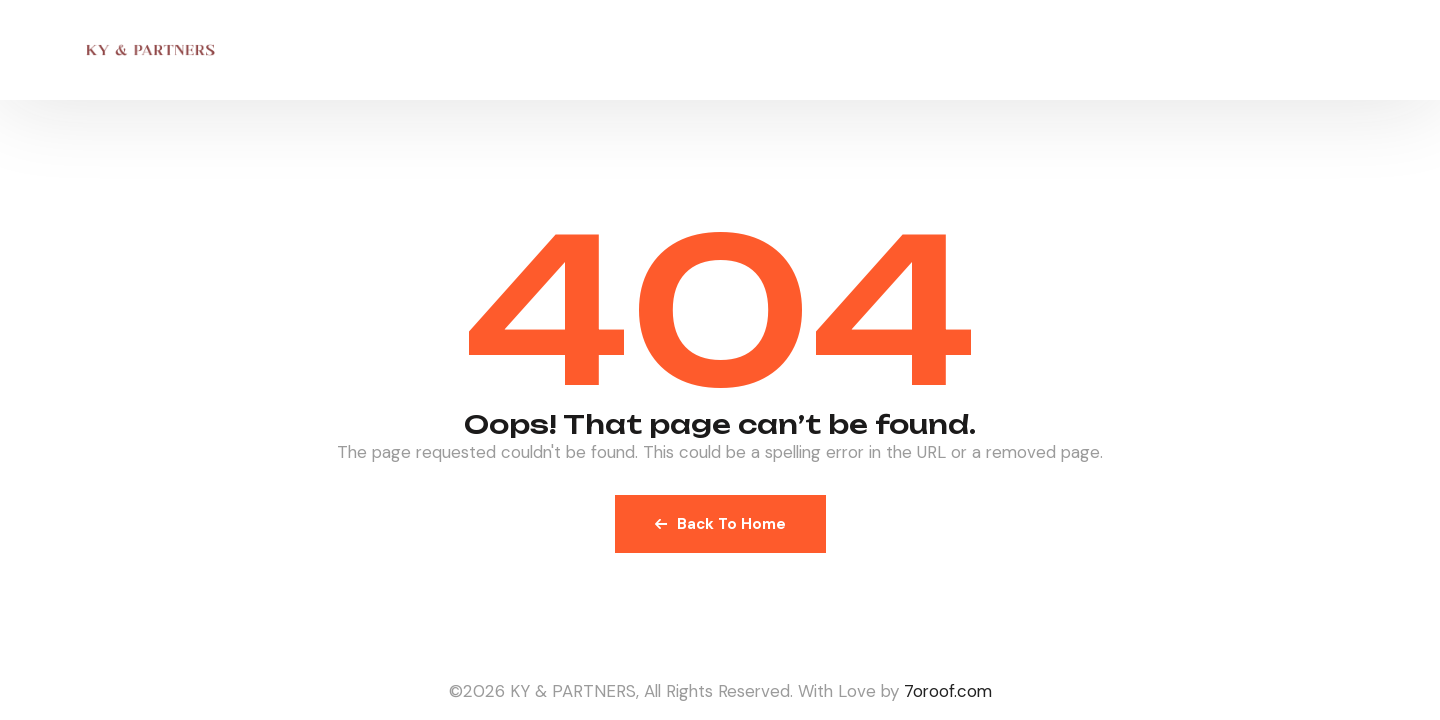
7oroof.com (948, 691)
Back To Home (720, 524)
